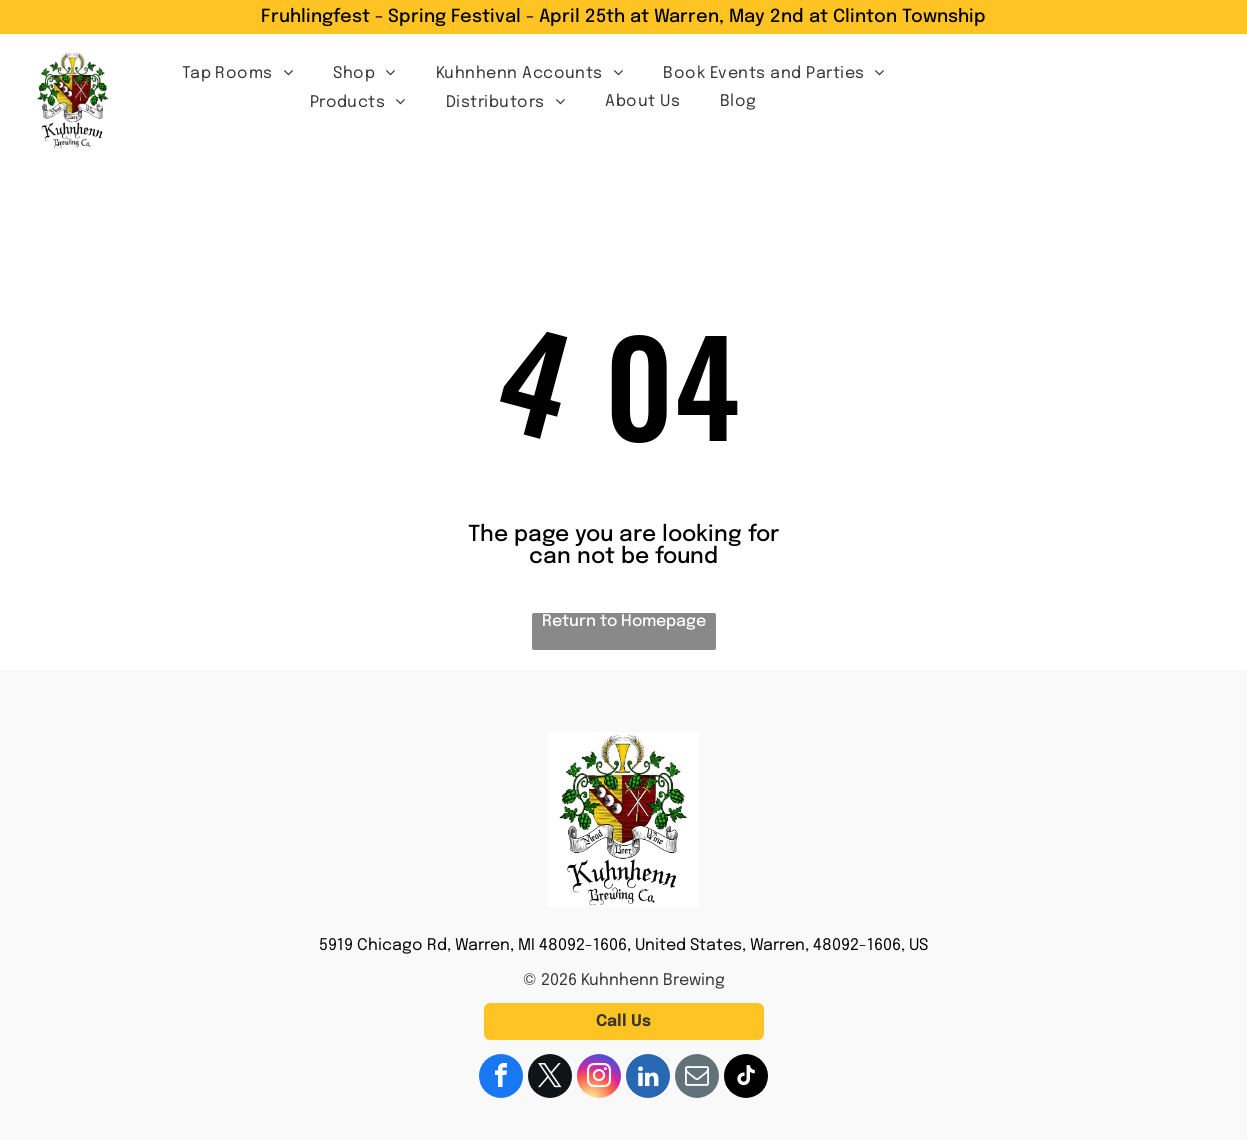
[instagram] (599, 1078)
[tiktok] (746, 1078)
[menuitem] (238, 73)
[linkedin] (648, 1078)
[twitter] (550, 1078)
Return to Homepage (624, 621)
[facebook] (501, 1078)
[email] (697, 1078)
